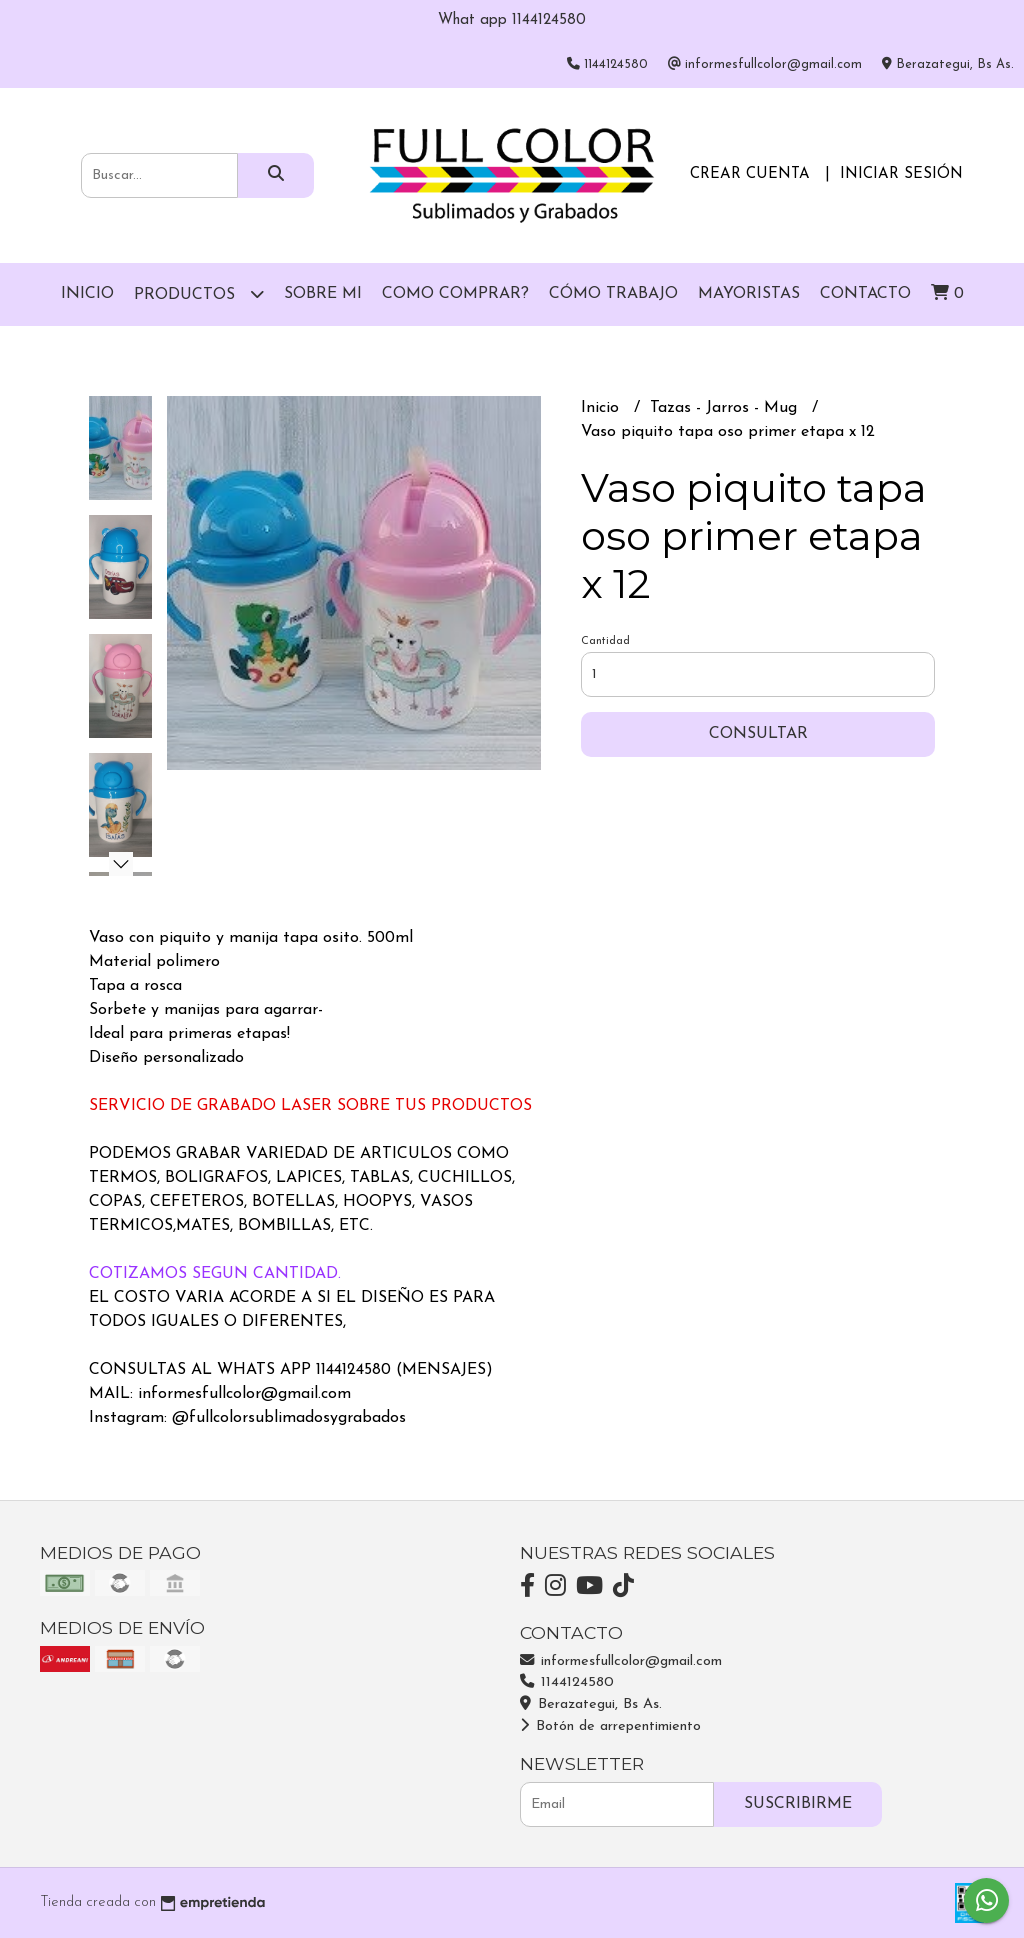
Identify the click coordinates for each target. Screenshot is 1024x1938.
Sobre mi (323, 294)
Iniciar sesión (901, 174)
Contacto (865, 294)
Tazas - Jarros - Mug (726, 408)
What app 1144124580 (512, 20)
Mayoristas (749, 294)
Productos (199, 293)
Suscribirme (798, 1804)
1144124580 (567, 1682)
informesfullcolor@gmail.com (621, 1661)
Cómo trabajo (613, 294)
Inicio (87, 294)
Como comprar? (455, 294)
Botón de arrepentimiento (610, 1726)
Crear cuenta (750, 174)
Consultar (758, 734)
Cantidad (605, 641)
